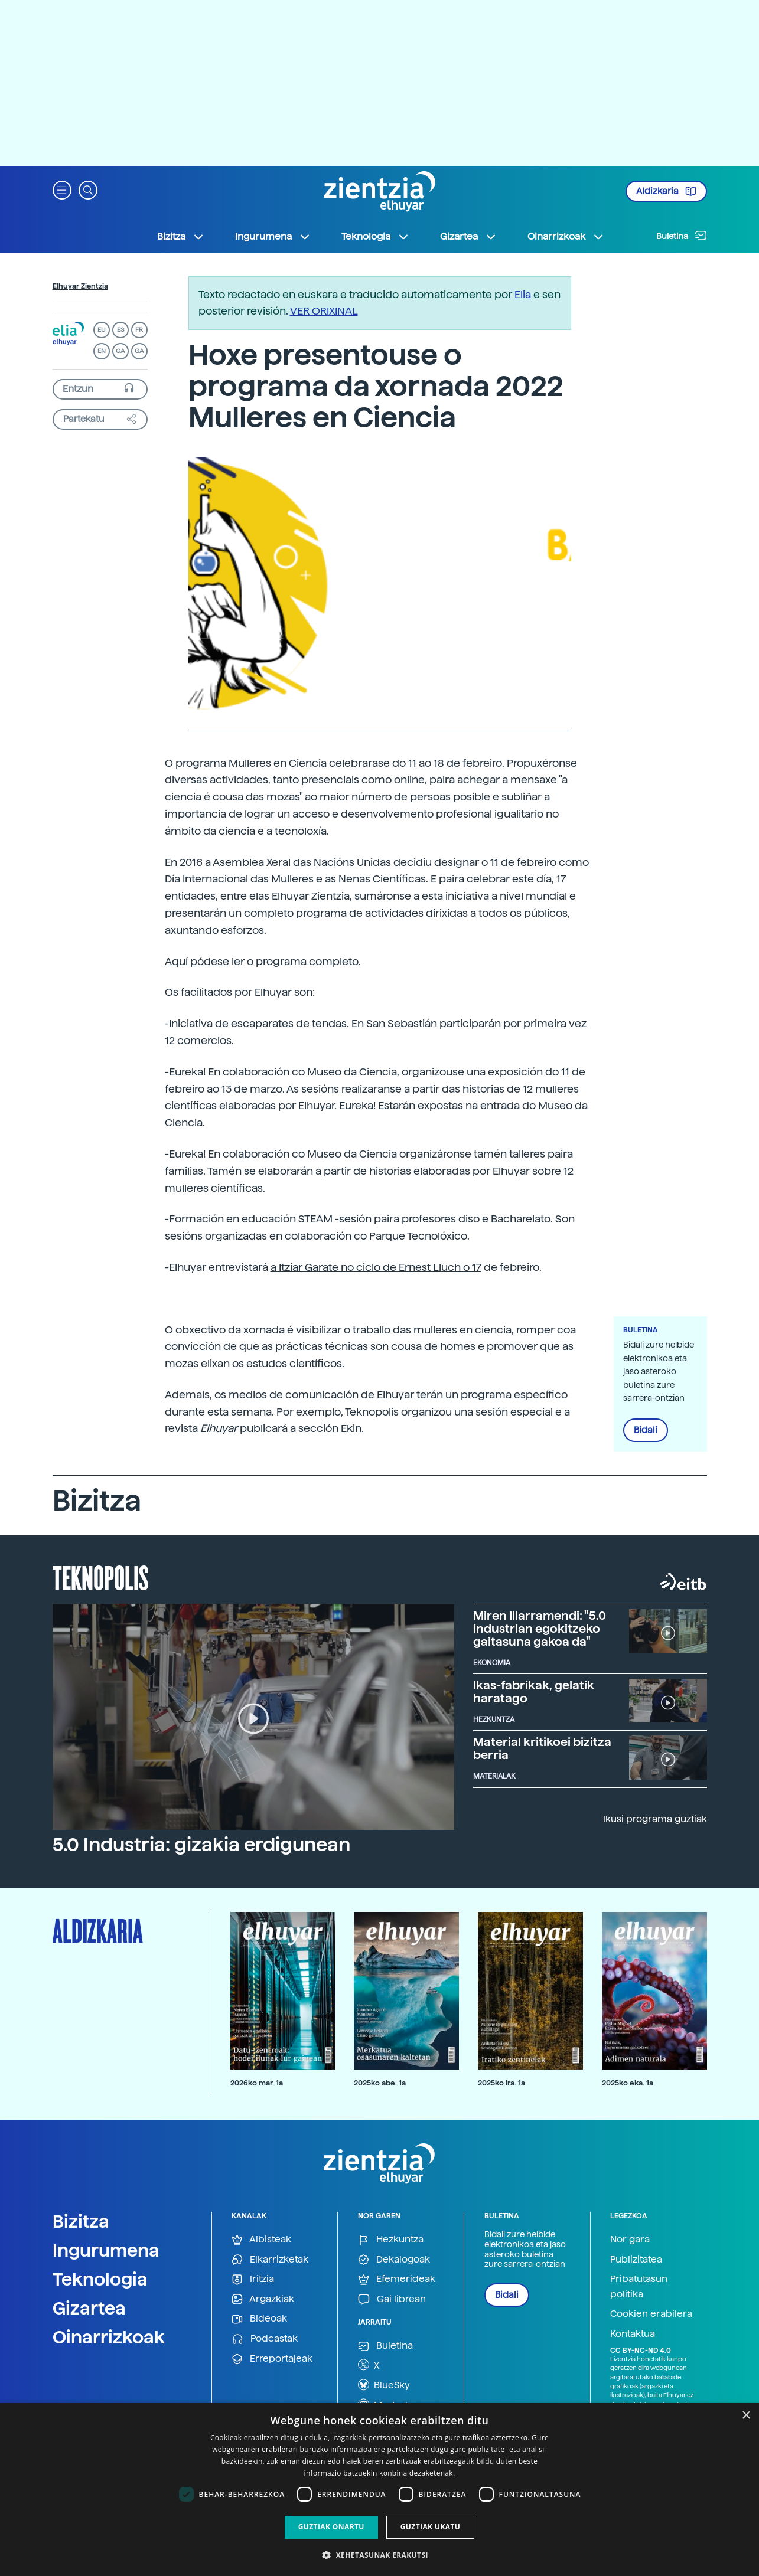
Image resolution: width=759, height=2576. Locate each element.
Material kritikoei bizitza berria (542, 1748)
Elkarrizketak (270, 2260)
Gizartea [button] (468, 237)
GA (139, 351)
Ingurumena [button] (273, 237)
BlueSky (384, 2385)
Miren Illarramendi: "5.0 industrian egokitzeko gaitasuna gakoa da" (539, 1629)
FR (139, 330)
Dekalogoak (394, 2260)
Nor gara (630, 2239)
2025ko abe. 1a (380, 2082)
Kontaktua (632, 2333)
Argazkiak (263, 2299)
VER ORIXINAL (324, 311)
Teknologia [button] (375, 237)
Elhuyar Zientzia (80, 286)
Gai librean (392, 2299)
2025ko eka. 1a (627, 2082)
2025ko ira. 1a (501, 2082)
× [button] (745, 2415)
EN (101, 351)
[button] (62, 189)
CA (120, 351)
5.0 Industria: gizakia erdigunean (201, 1844)
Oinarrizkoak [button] (565, 237)
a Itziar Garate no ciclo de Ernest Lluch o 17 (376, 1267)
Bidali (645, 1430)
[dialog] (379, 2489)
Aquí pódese (197, 961)
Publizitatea (636, 2259)
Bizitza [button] (180, 237)
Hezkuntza (391, 2240)
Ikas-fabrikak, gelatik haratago (533, 1691)
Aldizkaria (666, 191)
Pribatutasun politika (638, 2286)
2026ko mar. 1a (256, 2082)
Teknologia (100, 2279)
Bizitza (81, 2221)
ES (120, 330)
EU (101, 330)
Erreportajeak (272, 2359)
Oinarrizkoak (109, 2337)
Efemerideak (396, 2279)
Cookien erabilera (651, 2313)
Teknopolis (101, 1576)
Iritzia (253, 2279)
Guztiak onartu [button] (331, 2527)
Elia (522, 294)
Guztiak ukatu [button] (430, 2527)
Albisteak (261, 2240)
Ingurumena (106, 2250)
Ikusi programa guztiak (655, 1819)
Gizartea (89, 2308)
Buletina (681, 235)
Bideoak (259, 2319)
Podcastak (265, 2339)
